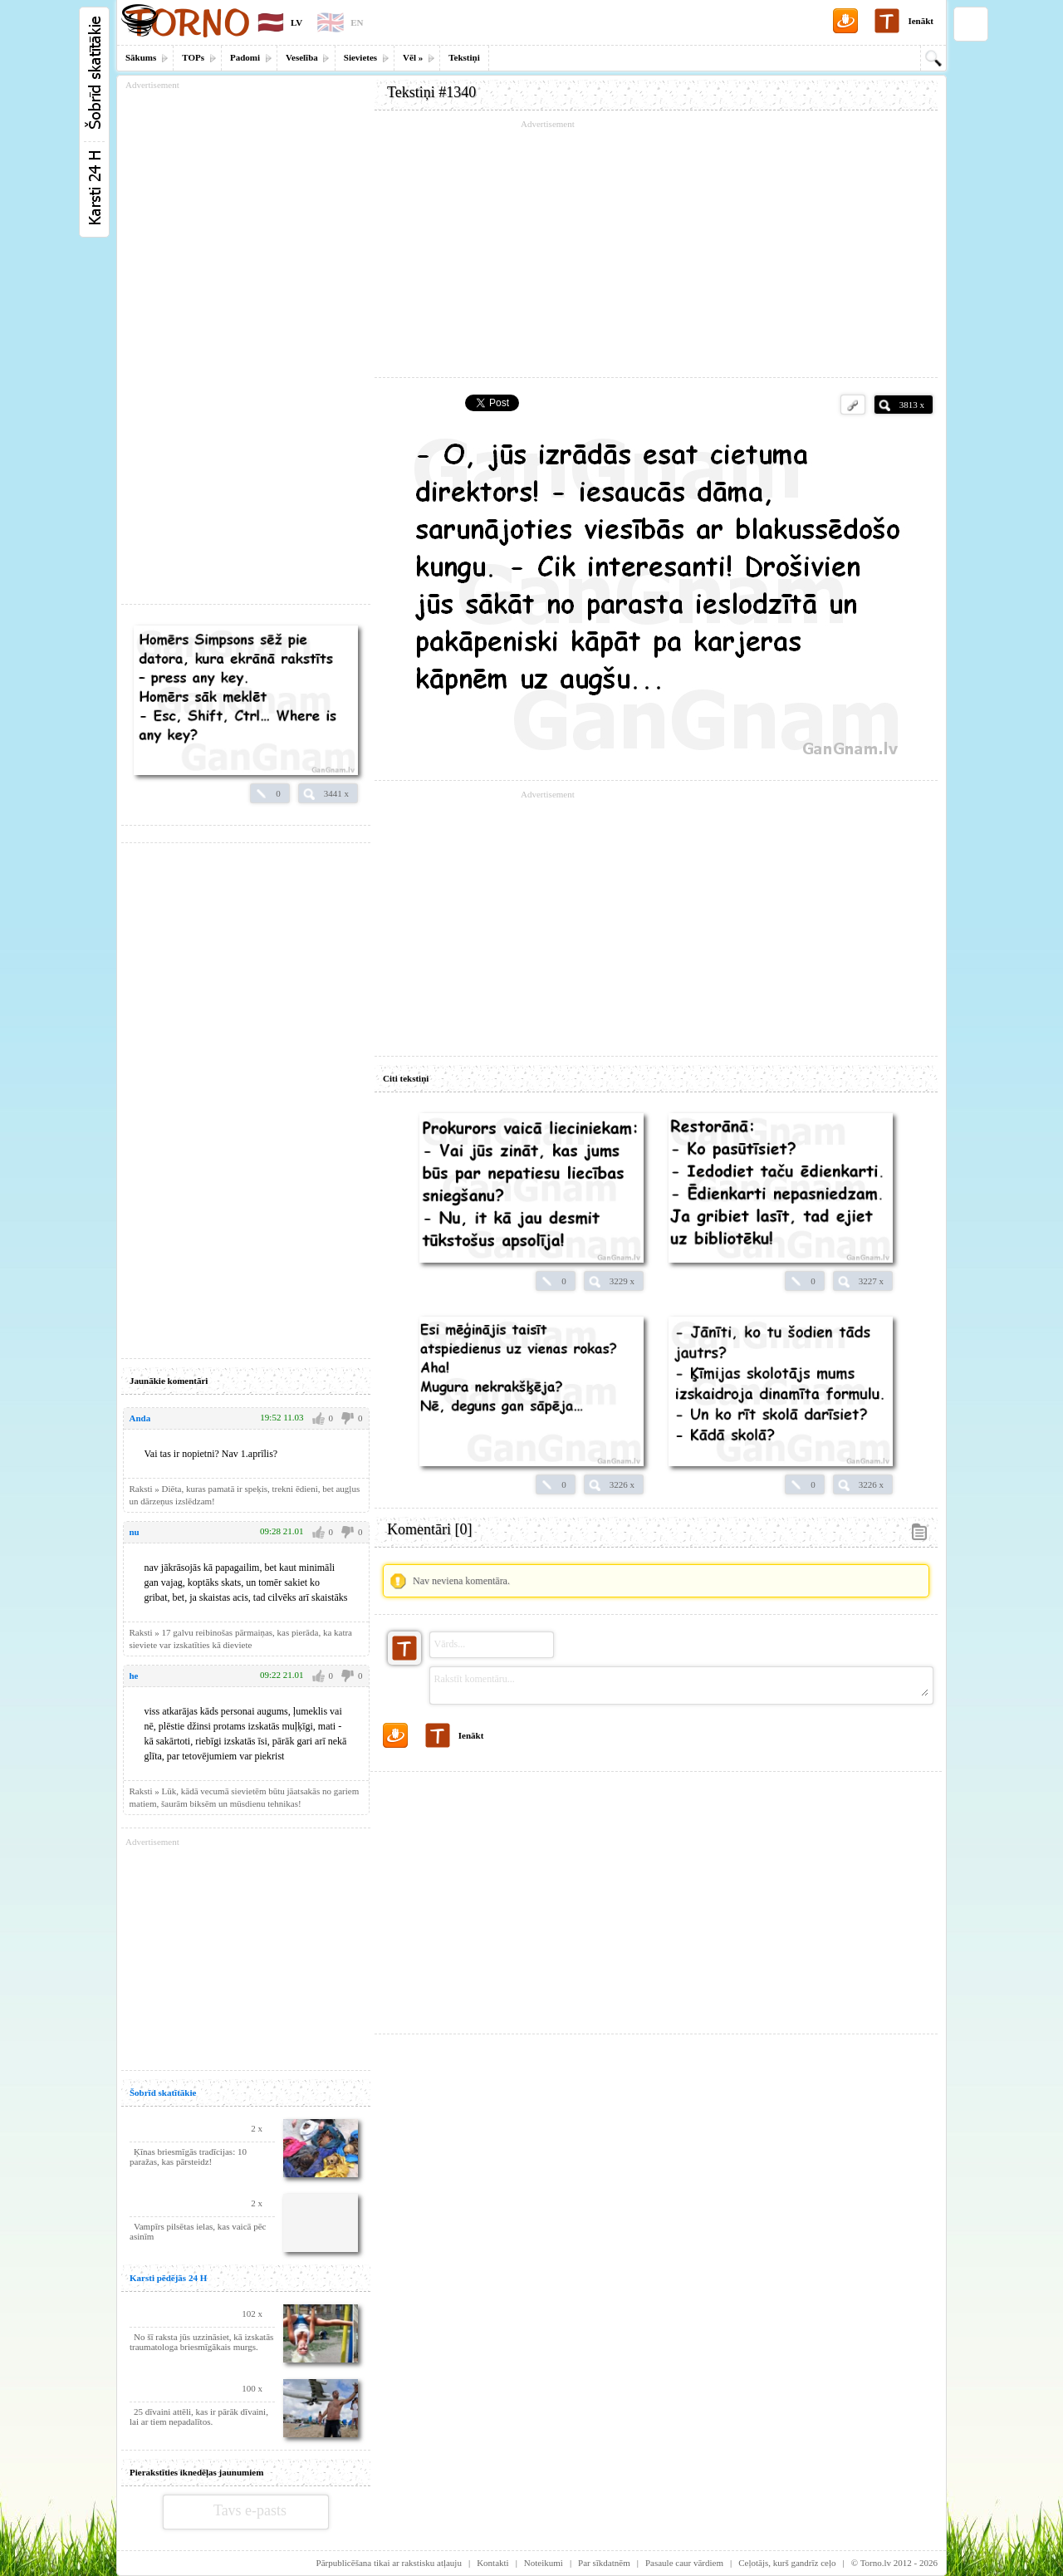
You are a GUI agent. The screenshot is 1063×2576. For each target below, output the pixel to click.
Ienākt (920, 21)
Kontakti (493, 2563)
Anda (140, 1418)
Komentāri (429, 1529)
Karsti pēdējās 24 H (168, 2278)
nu (135, 1532)
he (134, 1676)
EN (356, 22)
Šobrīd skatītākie (163, 2093)
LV (296, 22)
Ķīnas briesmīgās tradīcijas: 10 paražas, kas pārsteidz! (188, 2156)
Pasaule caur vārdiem (684, 2563)
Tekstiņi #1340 (431, 92)
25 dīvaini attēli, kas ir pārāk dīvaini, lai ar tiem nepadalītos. (199, 2416)
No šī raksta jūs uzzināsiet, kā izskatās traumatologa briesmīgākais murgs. (201, 2342)
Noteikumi (543, 2563)
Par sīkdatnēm (604, 2563)
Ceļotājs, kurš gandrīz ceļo (786, 2563)
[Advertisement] (656, 249)
